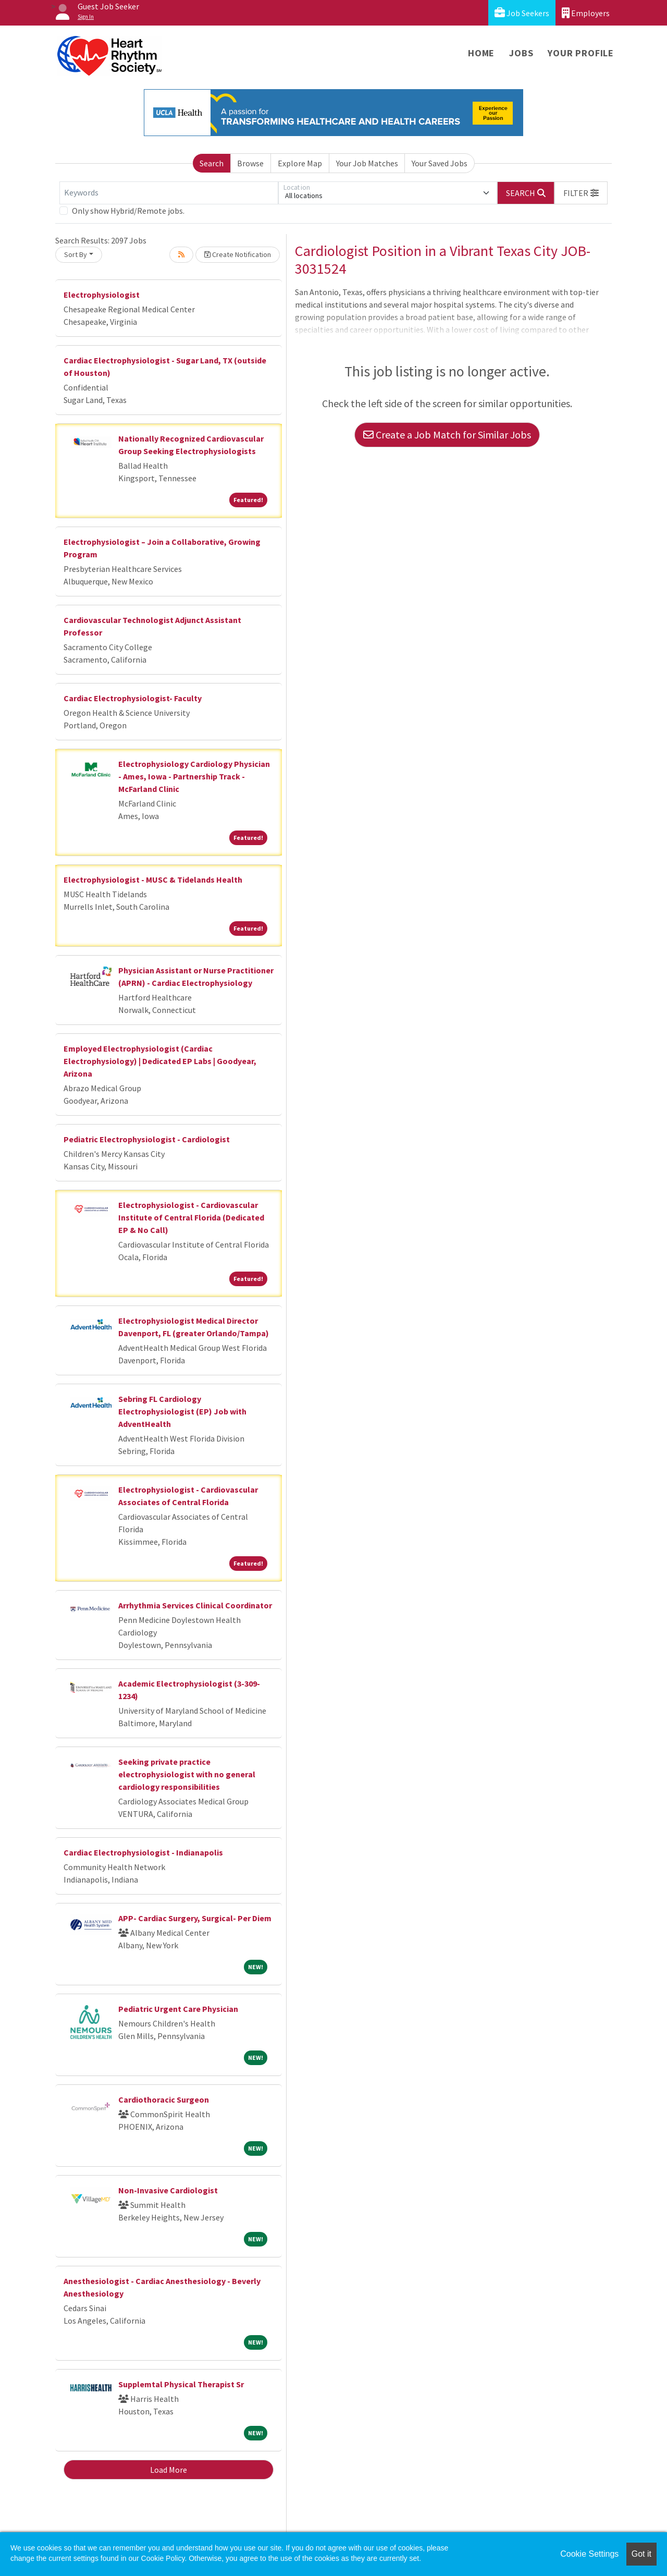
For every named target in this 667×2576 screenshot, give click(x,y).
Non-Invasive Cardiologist (168, 2190)
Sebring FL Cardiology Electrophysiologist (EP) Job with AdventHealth (182, 1411)
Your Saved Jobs (439, 163)
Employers (586, 12)
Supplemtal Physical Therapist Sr (181, 2384)
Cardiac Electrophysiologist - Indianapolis (143, 1852)
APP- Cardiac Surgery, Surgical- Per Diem (194, 1918)
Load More (168, 2469)
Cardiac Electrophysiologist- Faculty (133, 698)
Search (212, 163)
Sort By (75, 254)
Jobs (521, 53)
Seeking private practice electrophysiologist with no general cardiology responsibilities (186, 1774)
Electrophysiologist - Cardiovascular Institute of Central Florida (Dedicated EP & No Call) (191, 1217)
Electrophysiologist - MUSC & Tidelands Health (153, 879)
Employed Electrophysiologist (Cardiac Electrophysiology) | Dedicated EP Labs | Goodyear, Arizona (160, 1061)
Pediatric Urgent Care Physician (178, 2009)
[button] (581, 192)
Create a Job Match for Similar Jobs (447, 434)
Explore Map (300, 163)
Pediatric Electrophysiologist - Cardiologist (147, 1139)
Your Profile (581, 53)
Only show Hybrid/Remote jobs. (128, 210)
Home (481, 53)
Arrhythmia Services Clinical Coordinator (195, 1605)
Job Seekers (522, 12)
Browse (250, 163)
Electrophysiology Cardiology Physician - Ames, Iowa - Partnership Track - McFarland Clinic (194, 776)
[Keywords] (168, 192)
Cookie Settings (589, 2553)
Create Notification (237, 254)
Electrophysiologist (102, 294)
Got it (641, 2553)
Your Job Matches (367, 163)
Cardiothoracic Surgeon (163, 2099)
